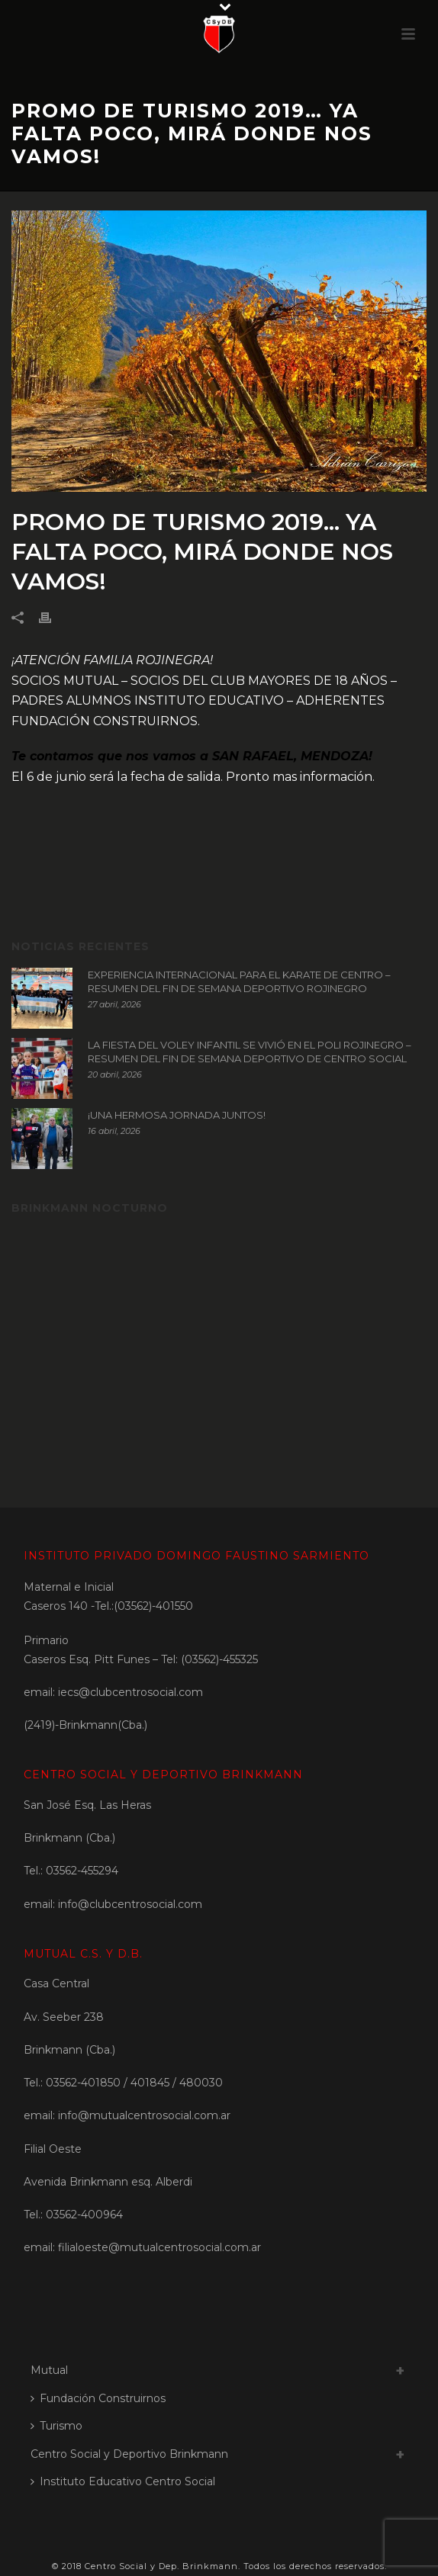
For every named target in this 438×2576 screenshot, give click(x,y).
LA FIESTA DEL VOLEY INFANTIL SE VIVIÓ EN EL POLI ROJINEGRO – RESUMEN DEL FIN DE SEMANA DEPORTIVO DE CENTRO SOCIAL (249, 1052)
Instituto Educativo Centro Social (123, 2481)
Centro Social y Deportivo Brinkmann (129, 2454)
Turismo (56, 2426)
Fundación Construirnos (98, 2398)
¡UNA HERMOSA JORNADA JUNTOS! (177, 1115)
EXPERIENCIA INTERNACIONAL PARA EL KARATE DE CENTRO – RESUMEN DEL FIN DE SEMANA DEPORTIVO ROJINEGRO (239, 981)
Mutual (49, 2370)
